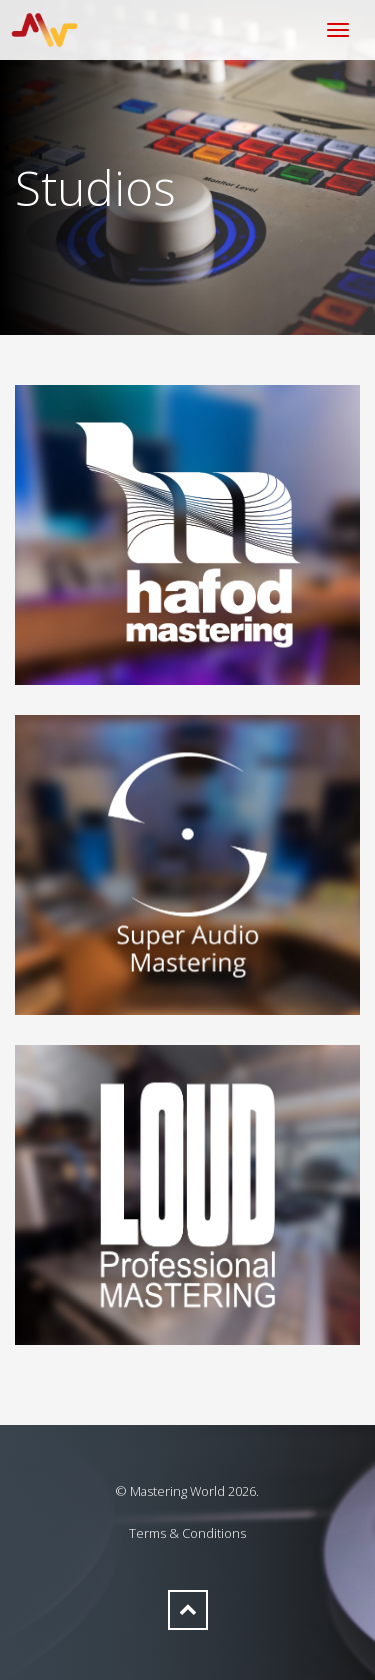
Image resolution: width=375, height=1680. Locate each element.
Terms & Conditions (187, 1533)
